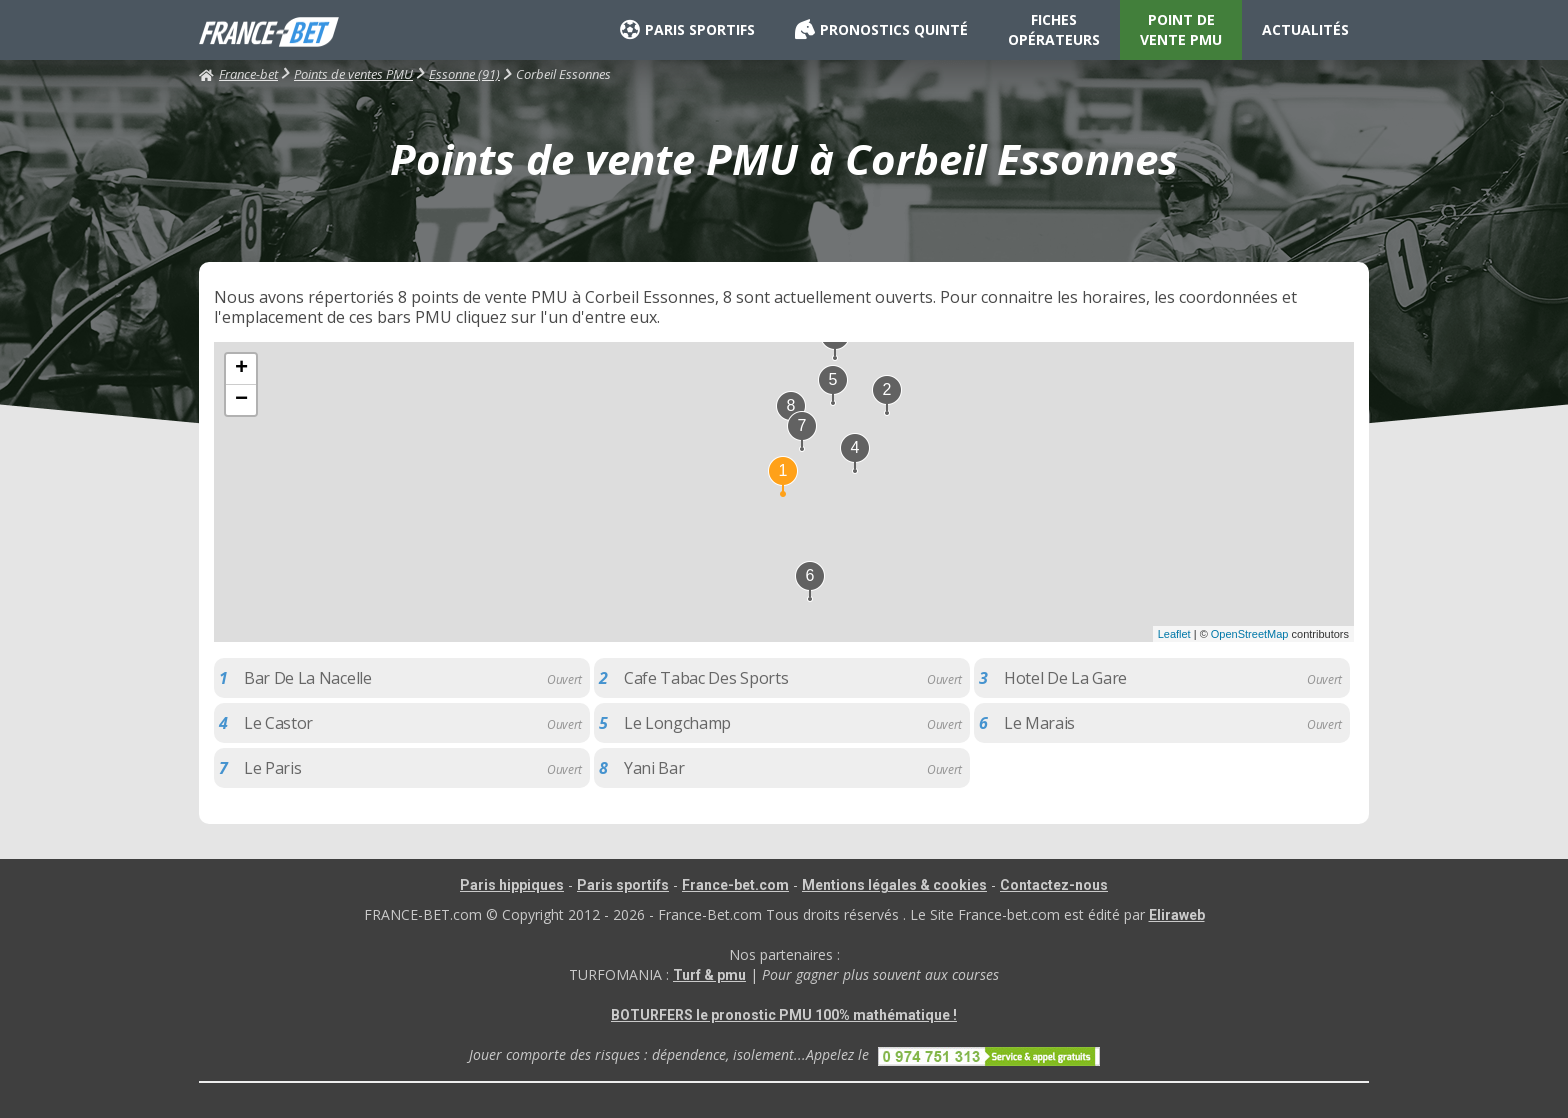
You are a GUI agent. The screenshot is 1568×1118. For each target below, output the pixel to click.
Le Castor (278, 723)
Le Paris (272, 768)
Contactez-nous (1054, 885)
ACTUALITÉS (1305, 29)
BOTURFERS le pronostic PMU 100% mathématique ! (784, 1015)
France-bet (238, 74)
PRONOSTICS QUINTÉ (881, 30)
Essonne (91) (464, 74)
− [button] (241, 400)
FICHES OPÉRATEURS (1054, 29)
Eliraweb (1177, 915)
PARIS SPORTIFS (687, 30)
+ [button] (241, 369)
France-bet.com (735, 885)
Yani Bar (654, 768)
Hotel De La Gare (1065, 678)
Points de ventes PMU (353, 74)
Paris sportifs (623, 885)
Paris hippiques (512, 885)
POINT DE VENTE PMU (1181, 29)
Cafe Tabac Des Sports (706, 678)
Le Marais (1039, 723)
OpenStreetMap (1250, 634)
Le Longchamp (677, 723)
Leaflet (1174, 634)
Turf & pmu (709, 975)
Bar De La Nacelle (308, 678)
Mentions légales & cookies (894, 885)
